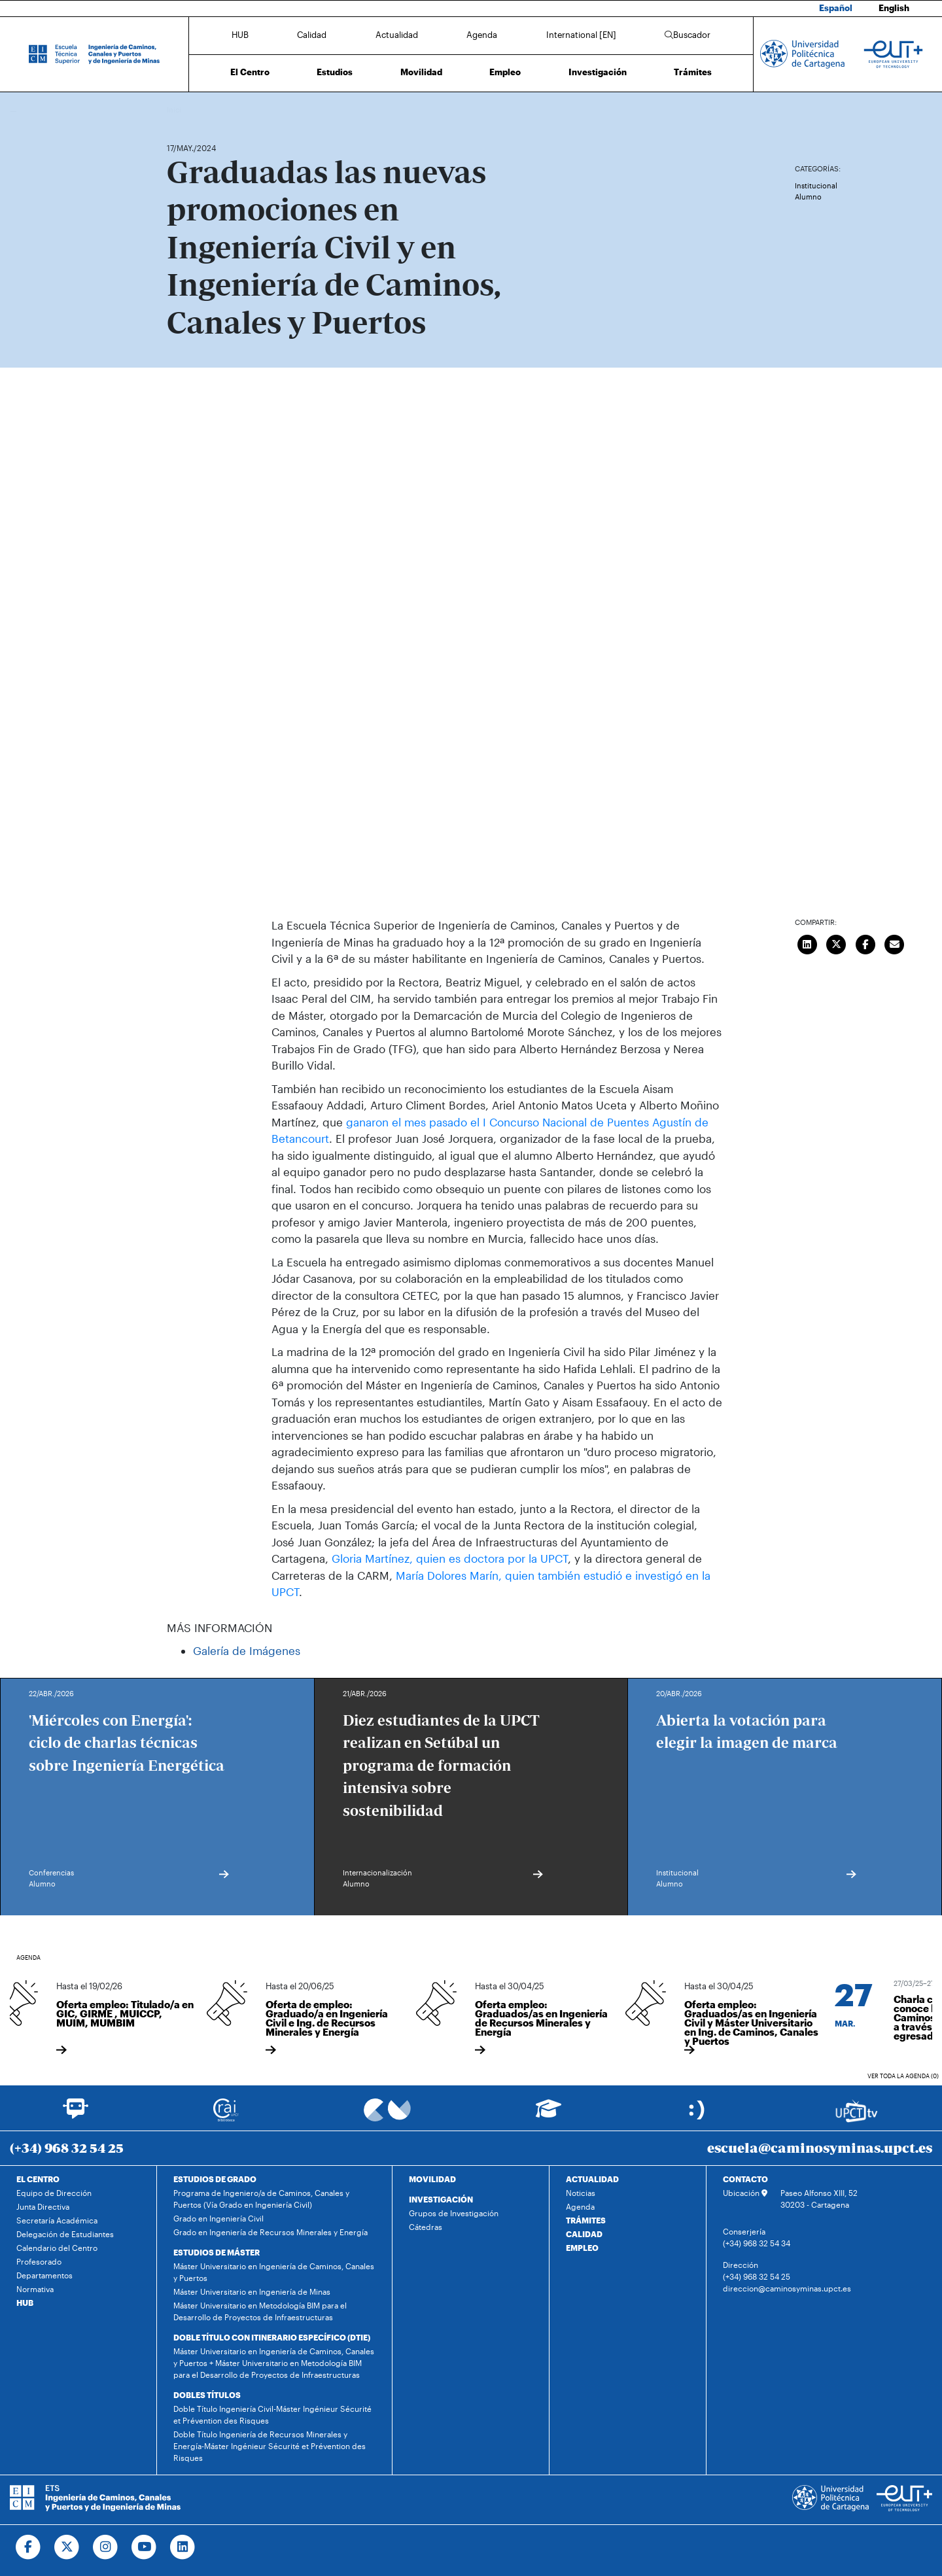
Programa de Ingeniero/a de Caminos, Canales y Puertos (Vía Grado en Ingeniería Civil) (261, 2198)
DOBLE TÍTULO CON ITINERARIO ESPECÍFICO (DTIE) (271, 2337)
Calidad (311, 34)
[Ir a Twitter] (67, 2547)
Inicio (177, 109)
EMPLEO (582, 2247)
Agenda (481, 34)
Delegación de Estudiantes (65, 2233)
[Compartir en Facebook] (865, 942)
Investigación (597, 72)
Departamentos (44, 2275)
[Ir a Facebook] (28, 2547)
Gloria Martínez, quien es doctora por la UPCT (450, 1558)
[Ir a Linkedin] (182, 2547)
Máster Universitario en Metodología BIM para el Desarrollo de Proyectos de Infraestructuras (260, 2311)
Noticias (580, 2192)
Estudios (335, 72)
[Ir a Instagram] (105, 2547)
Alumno (808, 196)
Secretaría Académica (56, 2220)
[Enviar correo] (894, 942)
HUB (240, 34)
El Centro (250, 72)
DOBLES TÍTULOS (207, 2394)
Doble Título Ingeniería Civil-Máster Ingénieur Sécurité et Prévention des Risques (272, 2414)
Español (835, 8)
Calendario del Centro (56, 2247)
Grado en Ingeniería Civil (218, 2218)
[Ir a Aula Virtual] (548, 2114)
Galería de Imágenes (246, 1650)
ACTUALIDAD (592, 2179)
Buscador (687, 34)
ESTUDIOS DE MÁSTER (216, 2252)
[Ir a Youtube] (144, 2547)
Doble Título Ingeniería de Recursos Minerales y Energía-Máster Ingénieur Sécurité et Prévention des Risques (269, 2445)
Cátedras (425, 2226)
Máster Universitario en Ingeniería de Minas (251, 2291)
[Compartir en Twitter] (836, 942)
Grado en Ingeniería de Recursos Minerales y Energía (270, 2232)
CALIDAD (584, 2233)
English (894, 8)
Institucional (816, 185)
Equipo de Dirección (54, 2192)
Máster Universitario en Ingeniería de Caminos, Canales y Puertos (273, 2271)
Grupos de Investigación (453, 2213)
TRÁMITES (586, 2220)
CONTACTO (745, 2179)
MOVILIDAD (432, 2179)
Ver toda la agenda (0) (903, 2076)
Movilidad (421, 72)
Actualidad (396, 34)
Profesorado (38, 2261)
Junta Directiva (42, 2206)
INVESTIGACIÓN (441, 2199)
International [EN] (581, 34)
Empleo (505, 72)
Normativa (35, 2288)
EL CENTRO (38, 2179)
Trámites (693, 72)
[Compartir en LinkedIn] (807, 942)
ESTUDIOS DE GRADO (214, 2179)
